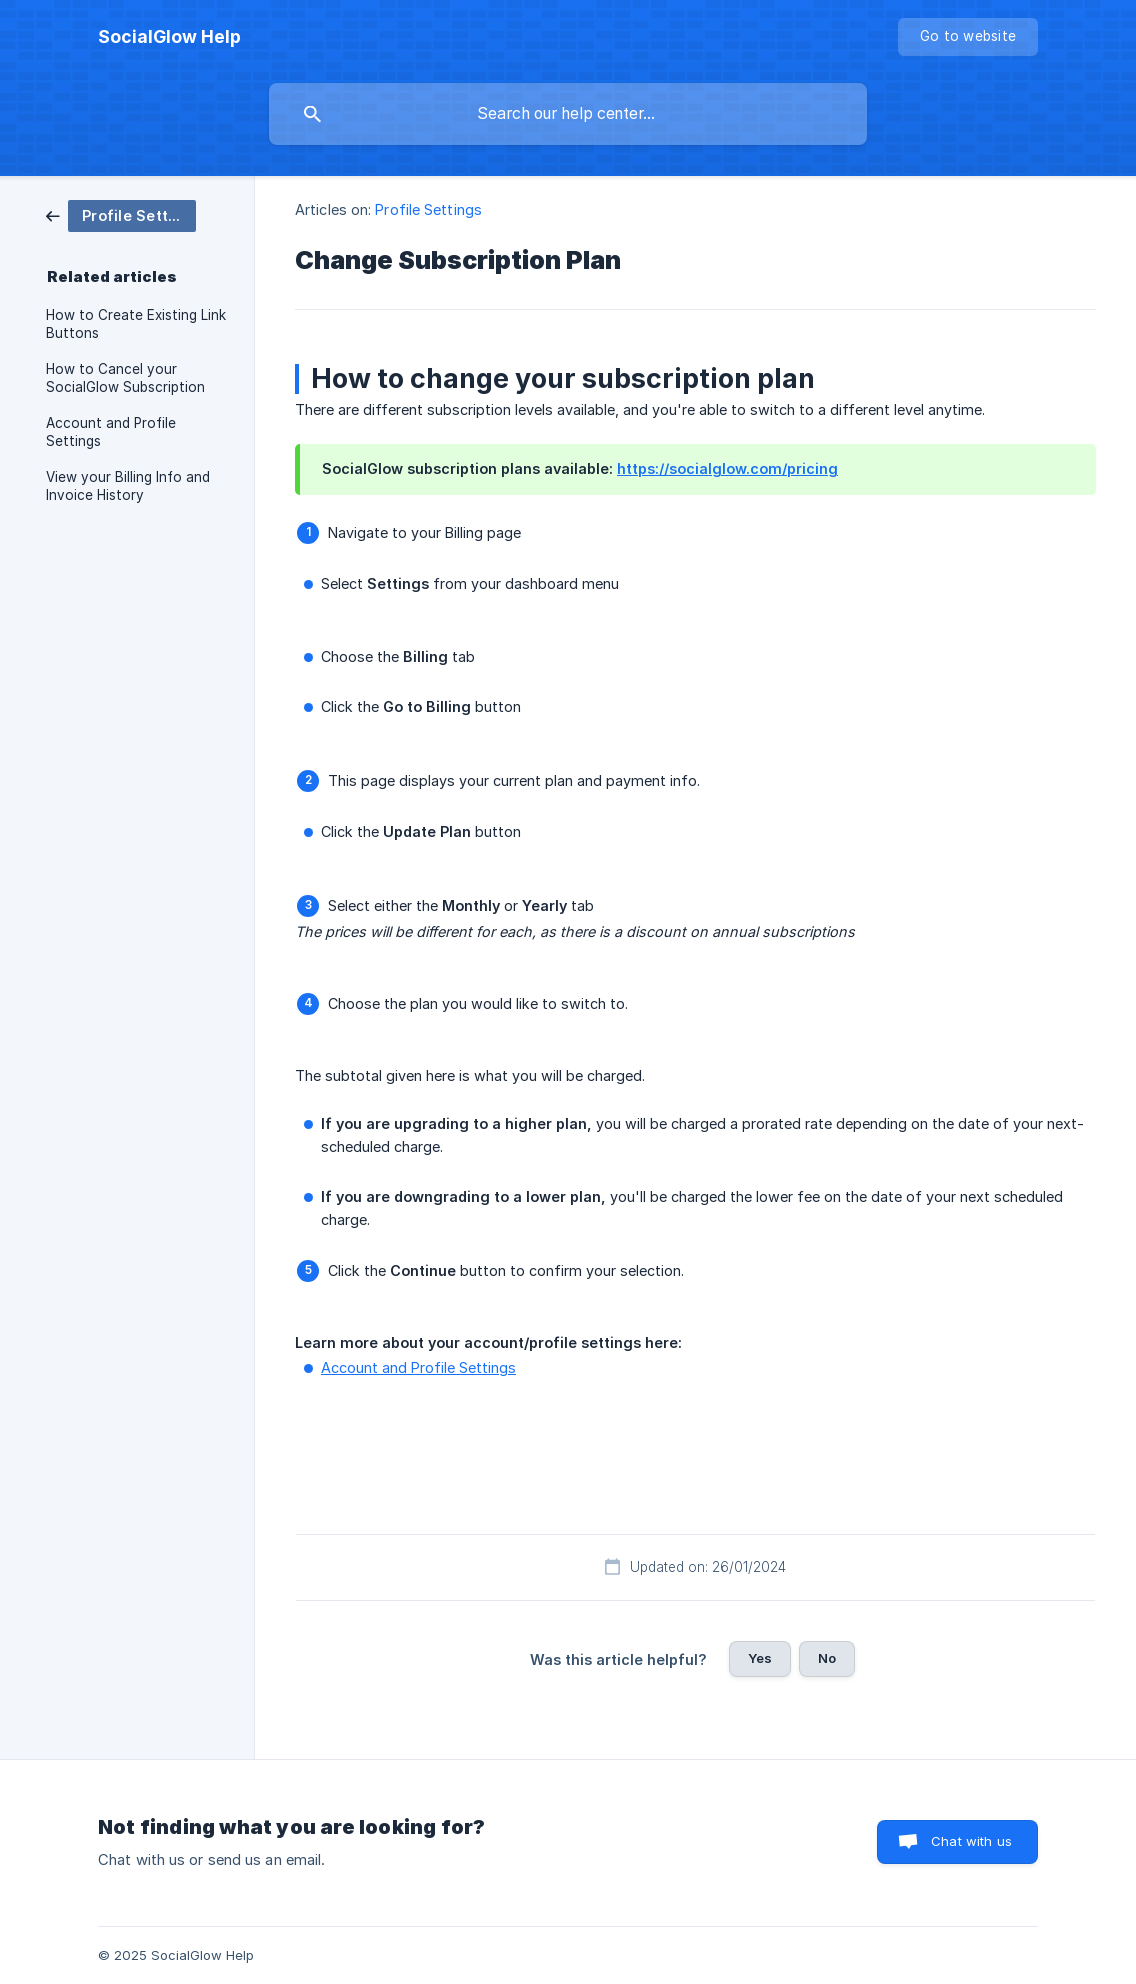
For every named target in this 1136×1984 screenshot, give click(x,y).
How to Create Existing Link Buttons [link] (136, 324)
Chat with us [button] (971, 1841)
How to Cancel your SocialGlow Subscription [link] (125, 378)
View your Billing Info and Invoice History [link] (128, 486)
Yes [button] (760, 1658)
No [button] (827, 1658)
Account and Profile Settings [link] (111, 432)
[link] (121, 214)
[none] (169, 37)
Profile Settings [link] (428, 209)
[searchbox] (568, 114)
